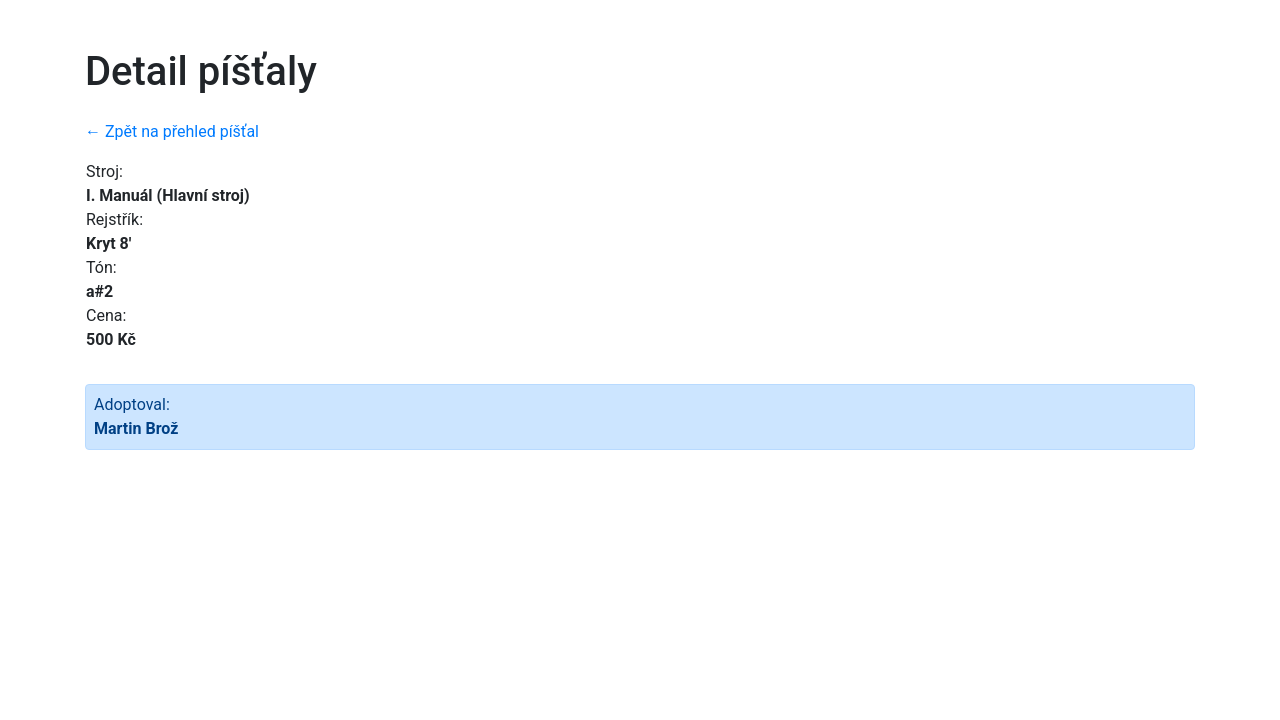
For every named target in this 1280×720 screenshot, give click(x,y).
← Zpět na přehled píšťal (172, 131)
